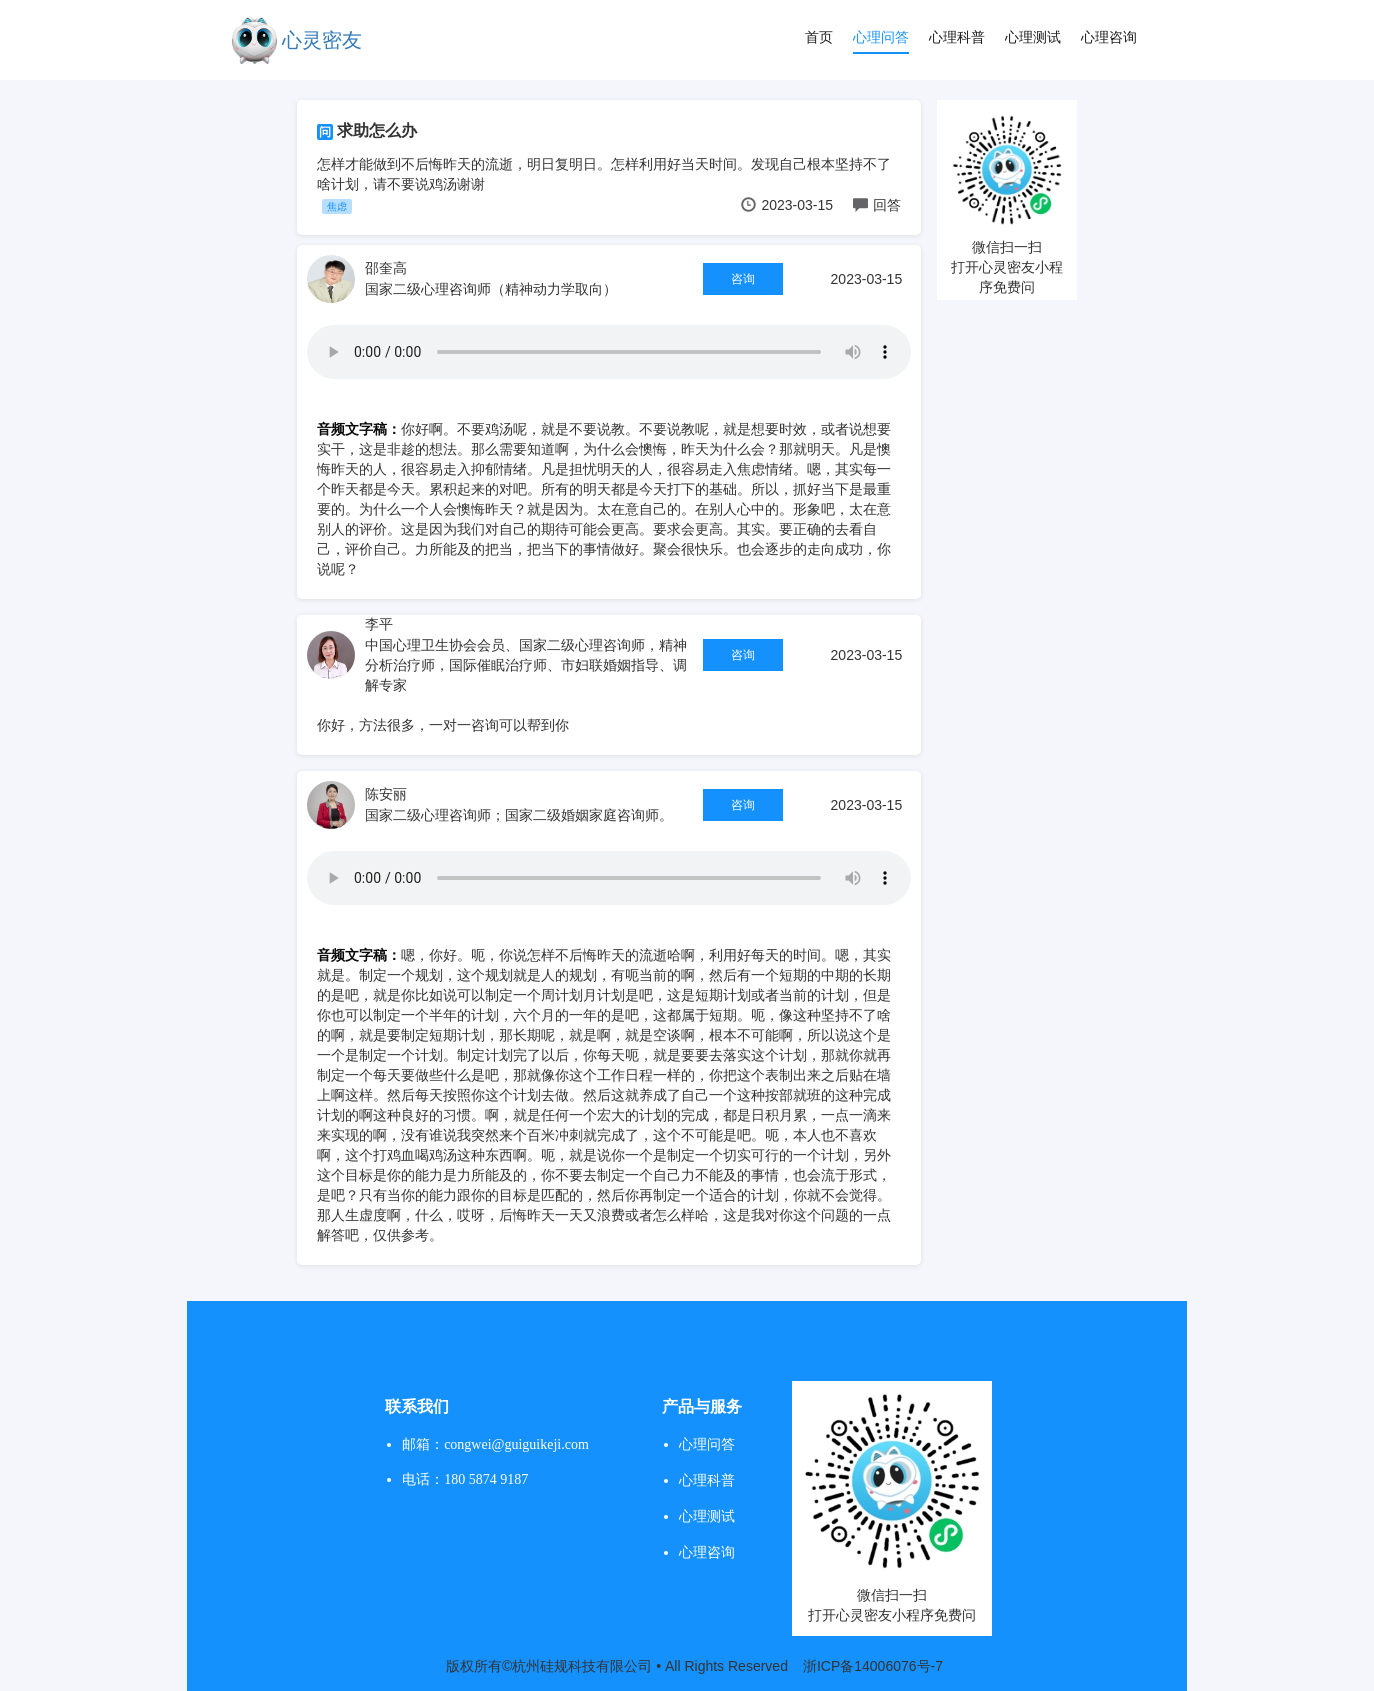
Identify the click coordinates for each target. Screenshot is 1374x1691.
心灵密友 (322, 40)
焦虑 (337, 206)
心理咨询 (1109, 37)
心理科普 (957, 37)
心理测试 (1033, 37)
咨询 (743, 279)
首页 (819, 37)
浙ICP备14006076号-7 (873, 1666)
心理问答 (881, 37)
